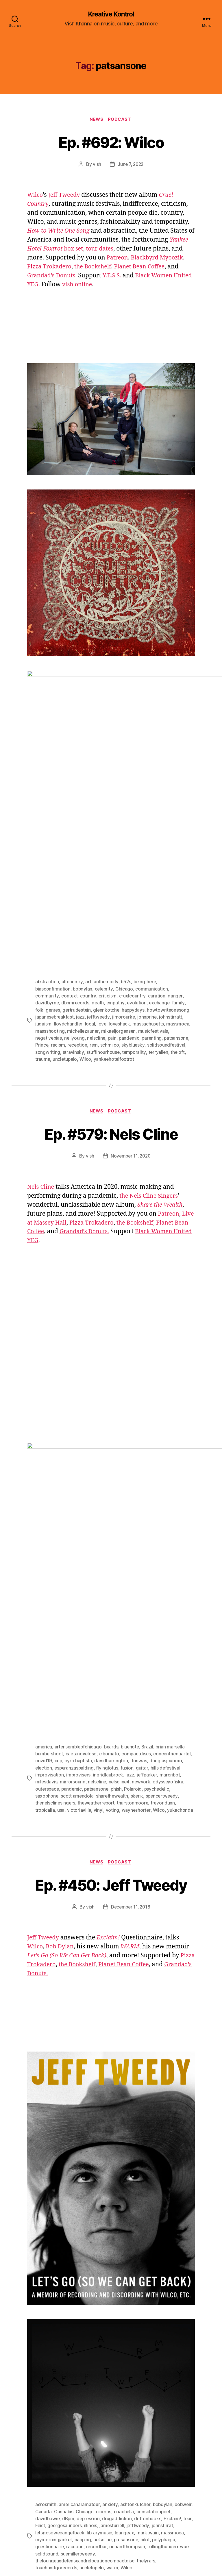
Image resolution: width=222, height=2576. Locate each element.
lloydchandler (68, 898)
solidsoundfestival (168, 919)
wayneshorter (164, 1564)
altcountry (72, 857)
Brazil (150, 1502)
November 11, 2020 (130, 1030)
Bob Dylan (62, 1708)
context (69, 870)
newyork (165, 1537)
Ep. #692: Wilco (111, 142)
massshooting (50, 905)
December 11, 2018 (130, 1669)
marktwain (149, 2294)
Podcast (121, 120)
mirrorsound (96, 1537)
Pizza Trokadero (78, 268)
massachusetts (149, 898)
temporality (134, 926)
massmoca (178, 898)
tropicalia (72, 1564)
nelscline (97, 912)
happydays (135, 884)
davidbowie (47, 2280)
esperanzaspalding (110, 1523)
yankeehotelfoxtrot (115, 933)
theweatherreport (134, 1557)
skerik (166, 1550)
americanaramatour (79, 2266)
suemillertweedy (78, 2315)
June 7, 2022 (131, 165)
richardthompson (128, 2308)
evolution (139, 877)
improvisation (82, 1530)
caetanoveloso (82, 1509)
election (79, 1523)
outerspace (81, 1543)
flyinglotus (144, 1523)
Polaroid (168, 1543)
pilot (147, 2301)
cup (99, 1516)
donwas (180, 1516)
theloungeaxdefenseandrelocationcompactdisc (85, 2322)
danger (174, 870)
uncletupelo (65, 933)
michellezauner (83, 905)
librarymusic (101, 2294)
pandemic (131, 912)
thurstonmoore (171, 1557)
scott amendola (106, 1550)
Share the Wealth (161, 1079)
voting (140, 1564)
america (43, 1502)
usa (88, 1564)
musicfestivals (154, 905)
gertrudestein (77, 884)
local (90, 898)
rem (95, 919)
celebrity (104, 864)
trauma (42, 933)
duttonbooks (149, 2280)
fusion (163, 1523)
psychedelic (48, 1550)
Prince (42, 919)
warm (113, 2329)
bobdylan (83, 864)
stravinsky (73, 926)
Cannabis (64, 2273)
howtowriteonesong (171, 884)
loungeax (126, 2294)
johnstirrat (175, 2287)
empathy (117, 877)
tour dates (125, 250)
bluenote (132, 1502)
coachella (124, 2273)
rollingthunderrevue (169, 2308)
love (102, 898)
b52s (126, 857)
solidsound (46, 2315)
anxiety (110, 2266)
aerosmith (46, 2266)
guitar (178, 1523)
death (99, 877)
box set (67, 250)
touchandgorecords (56, 2329)
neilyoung (75, 912)
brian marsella (173, 1502)
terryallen (159, 926)
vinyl (126, 1564)
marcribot (45, 1537)
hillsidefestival (50, 1530)
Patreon (149, 259)
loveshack (120, 898)
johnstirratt (173, 891)
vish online (123, 286)
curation (156, 870)
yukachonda (48, 1571)
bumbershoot (49, 1509)
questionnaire (49, 2308)
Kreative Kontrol (111, 14)
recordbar (97, 2308)
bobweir (184, 2266)
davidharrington (153, 1516)
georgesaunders (76, 2287)
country (88, 870)
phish (151, 1543)
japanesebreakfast (55, 891)
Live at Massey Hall (55, 1097)
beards (113, 1502)
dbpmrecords (76, 877)
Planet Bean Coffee (54, 1106)
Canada (43, 2273)
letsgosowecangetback (60, 2294)
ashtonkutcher (136, 2266)
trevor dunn (47, 1564)
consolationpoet (154, 2273)
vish (96, 165)
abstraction (47, 857)
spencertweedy (52, 1557)
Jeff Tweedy (66, 196)
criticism (107, 870)
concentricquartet (54, 1516)
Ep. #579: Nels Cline (111, 1007)
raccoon (75, 2308)
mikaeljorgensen (119, 905)
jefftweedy (100, 891)
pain (113, 912)
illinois (102, 2287)
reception (78, 919)
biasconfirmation (53, 864)
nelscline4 (143, 1537)
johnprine (150, 891)
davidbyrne (47, 877)
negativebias (49, 912)
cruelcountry (132, 870)
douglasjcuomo (51, 1523)
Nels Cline (41, 1061)
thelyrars (148, 2322)
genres (53, 884)
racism (58, 919)
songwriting (47, 926)
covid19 (84, 1516)
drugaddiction (119, 2280)
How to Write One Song (60, 232)
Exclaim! (174, 2280)
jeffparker (181, 1530)
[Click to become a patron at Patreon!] (64, 2498)
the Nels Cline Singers (150, 1070)
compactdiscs (138, 1509)
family (181, 877)
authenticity (106, 857)
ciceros (104, 2273)
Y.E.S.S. (149, 277)
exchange (161, 877)
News (96, 120)
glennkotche (108, 884)
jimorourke (125, 891)
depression (89, 2280)
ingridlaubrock (142, 1530)
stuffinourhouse (102, 926)
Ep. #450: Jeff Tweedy (111, 1646)
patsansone (179, 912)
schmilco (110, 919)
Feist (51, 2287)
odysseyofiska (50, 1543)
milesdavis (69, 1537)
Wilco (35, 196)
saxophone (75, 1550)
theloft (178, 926)
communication (153, 864)
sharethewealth (141, 1550)
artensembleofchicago (79, 1502)
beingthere (146, 857)
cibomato (110, 1509)
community (47, 870)
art (88, 857)
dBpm (69, 2280)
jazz (81, 891)
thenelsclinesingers (91, 1557)
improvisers (111, 1530)
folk (39, 884)
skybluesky (134, 919)
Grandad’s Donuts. (87, 277)
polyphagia (166, 2301)
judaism (43, 898)
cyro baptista (120, 1516)
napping (83, 2301)
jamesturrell (124, 2287)
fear (39, 2287)
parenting (154, 912)
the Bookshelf (124, 268)
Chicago (125, 864)
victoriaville (106, 1564)
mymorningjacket (53, 2301)
